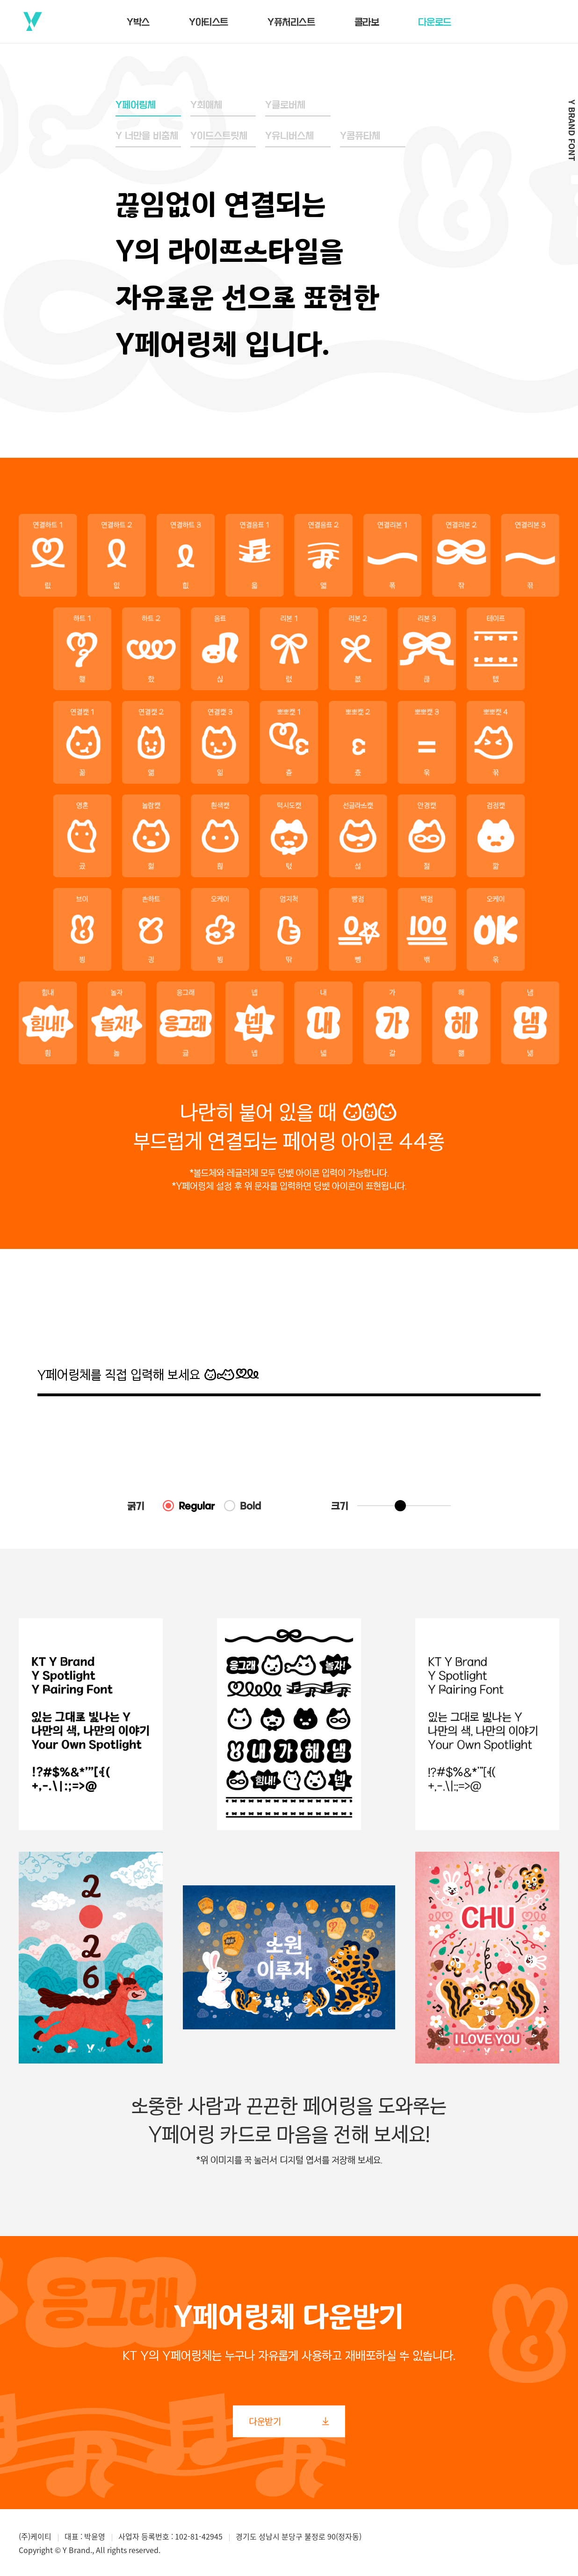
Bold (250, 1506)
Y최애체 (206, 104)
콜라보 (366, 21)
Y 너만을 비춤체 (147, 135)
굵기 (135, 1505)
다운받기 (289, 2421)
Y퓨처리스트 (291, 21)
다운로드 (434, 21)
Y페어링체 (136, 104)
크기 (339, 1506)
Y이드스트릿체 (218, 135)
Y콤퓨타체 (360, 135)
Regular (197, 1506)
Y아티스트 (208, 21)
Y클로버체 (285, 104)
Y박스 (138, 21)
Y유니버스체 (289, 135)
